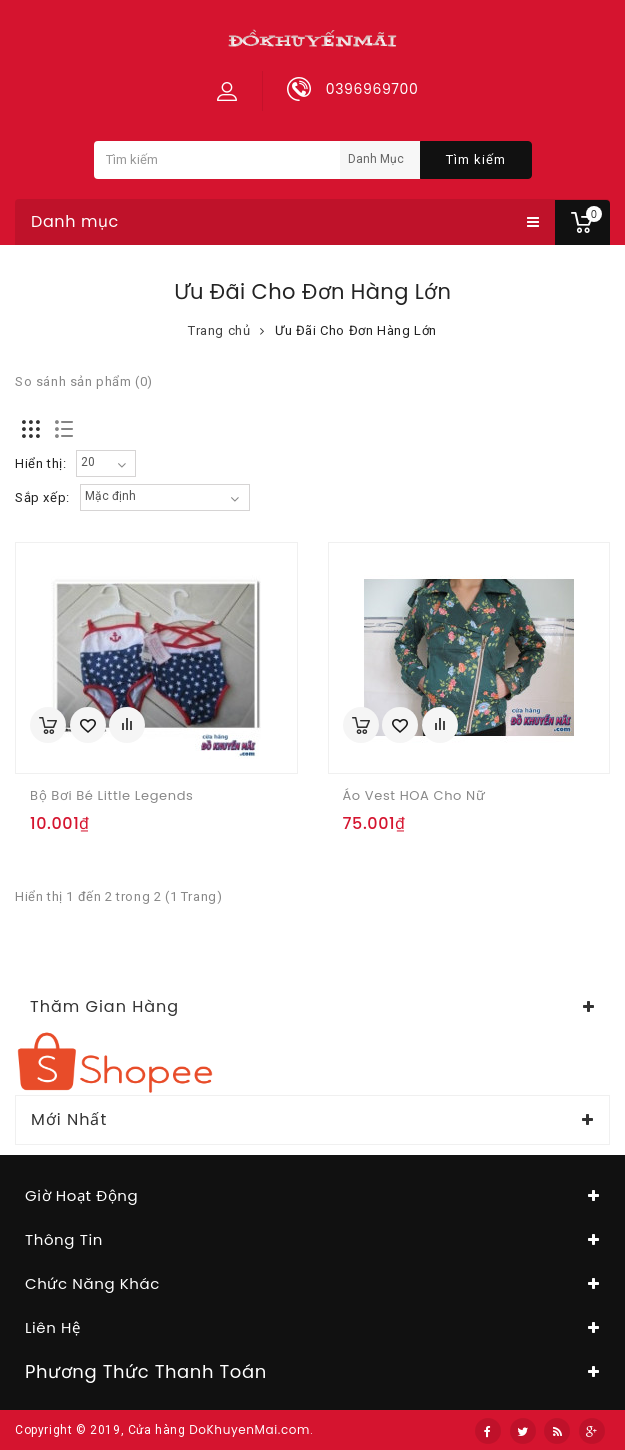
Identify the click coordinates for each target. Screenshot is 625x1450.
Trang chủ (219, 330)
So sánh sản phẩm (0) (84, 381)
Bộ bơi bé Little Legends (111, 795)
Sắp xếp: (42, 497)
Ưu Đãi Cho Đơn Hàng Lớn (356, 330)
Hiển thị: (40, 463)
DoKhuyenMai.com (249, 1429)
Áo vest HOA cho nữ (414, 795)
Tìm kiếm (476, 159)
